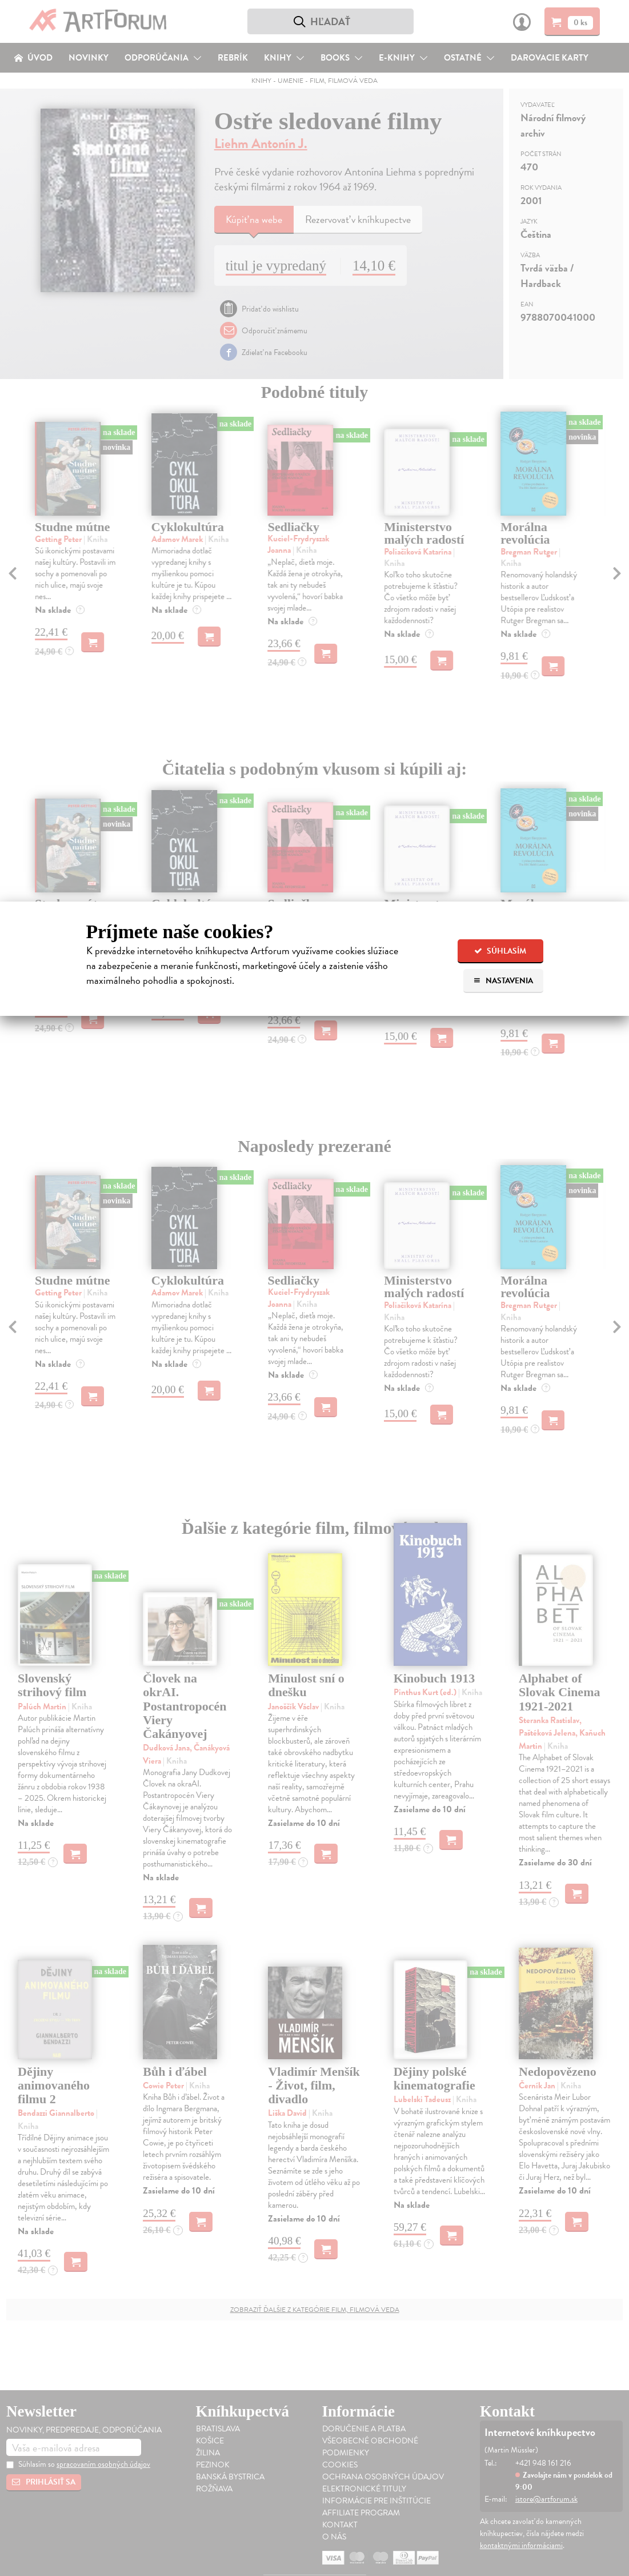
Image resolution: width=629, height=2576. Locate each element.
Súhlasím (500, 951)
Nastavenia (503, 981)
